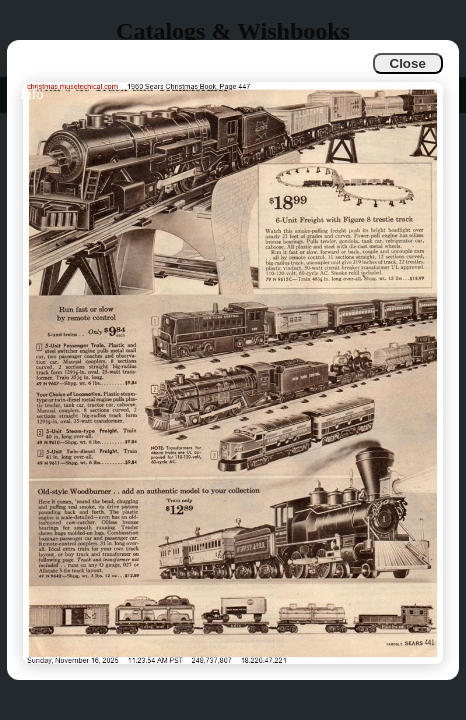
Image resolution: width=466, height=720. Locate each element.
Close (408, 63)
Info (31, 94)
